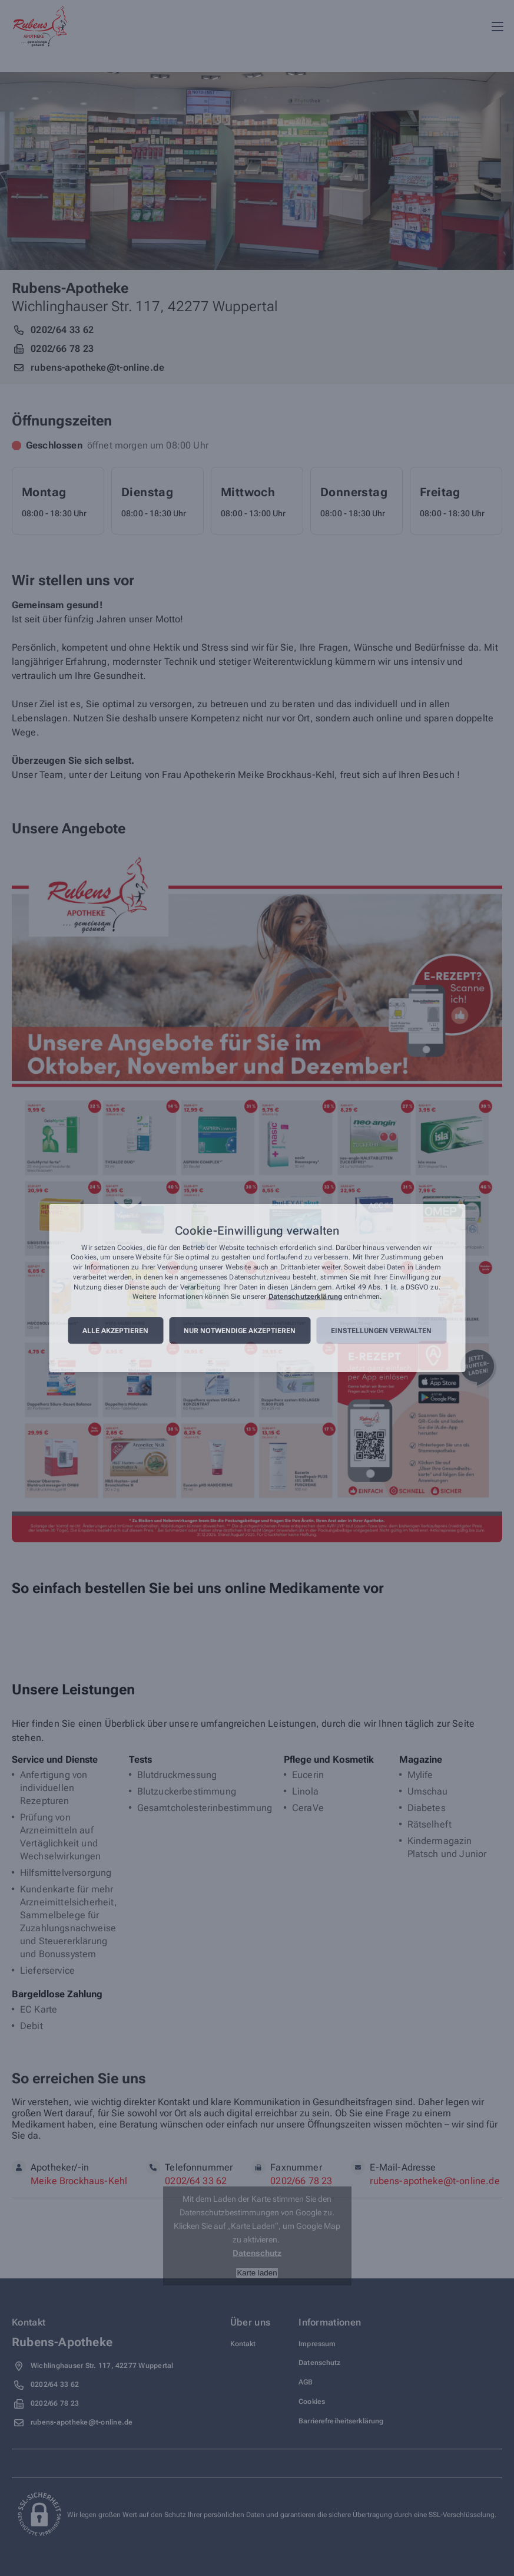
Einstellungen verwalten (381, 1331)
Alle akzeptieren (115, 1331)
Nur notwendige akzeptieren (240, 1331)
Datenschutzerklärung (305, 1297)
